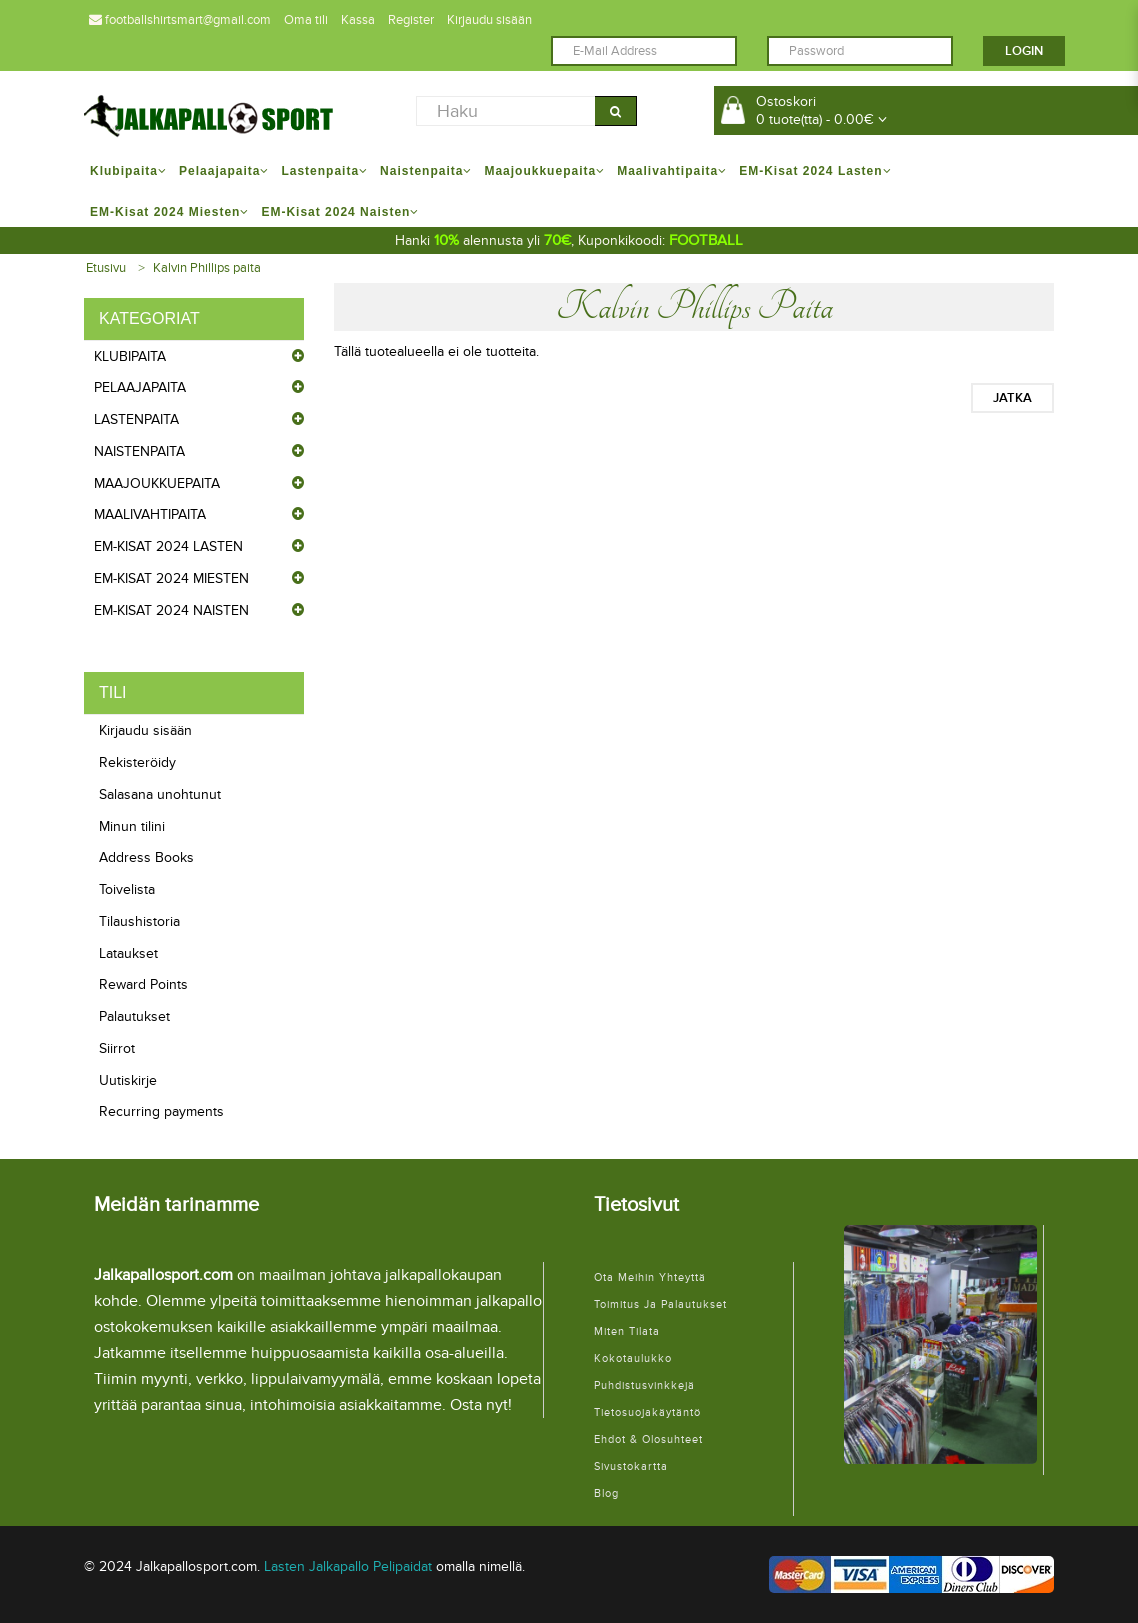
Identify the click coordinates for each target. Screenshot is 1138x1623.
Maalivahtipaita (150, 514)
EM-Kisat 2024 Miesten (171, 578)
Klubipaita (130, 356)
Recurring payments (161, 1111)
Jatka (1012, 398)
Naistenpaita (139, 451)
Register (411, 20)
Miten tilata (627, 1331)
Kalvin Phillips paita (207, 268)
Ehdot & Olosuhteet (648, 1439)
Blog (606, 1493)
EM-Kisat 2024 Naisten (171, 610)
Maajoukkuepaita (157, 483)
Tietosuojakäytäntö (647, 1412)
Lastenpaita (136, 419)
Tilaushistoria (139, 921)
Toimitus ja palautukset (660, 1304)
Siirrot (117, 1048)
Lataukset (128, 953)
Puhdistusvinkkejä (644, 1385)
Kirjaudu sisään (489, 20)
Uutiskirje (128, 1080)
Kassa (358, 20)
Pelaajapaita (140, 387)
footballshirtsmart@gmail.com (180, 20)
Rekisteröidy (137, 762)
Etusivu (106, 268)
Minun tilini (132, 826)
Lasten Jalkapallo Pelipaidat (348, 1566)
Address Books (146, 857)
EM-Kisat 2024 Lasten (168, 546)
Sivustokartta (631, 1466)
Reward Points (143, 984)
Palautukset (134, 1016)
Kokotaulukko (633, 1358)
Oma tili (306, 20)
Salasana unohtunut (160, 794)
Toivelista (127, 889)
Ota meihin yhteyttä (650, 1277)
